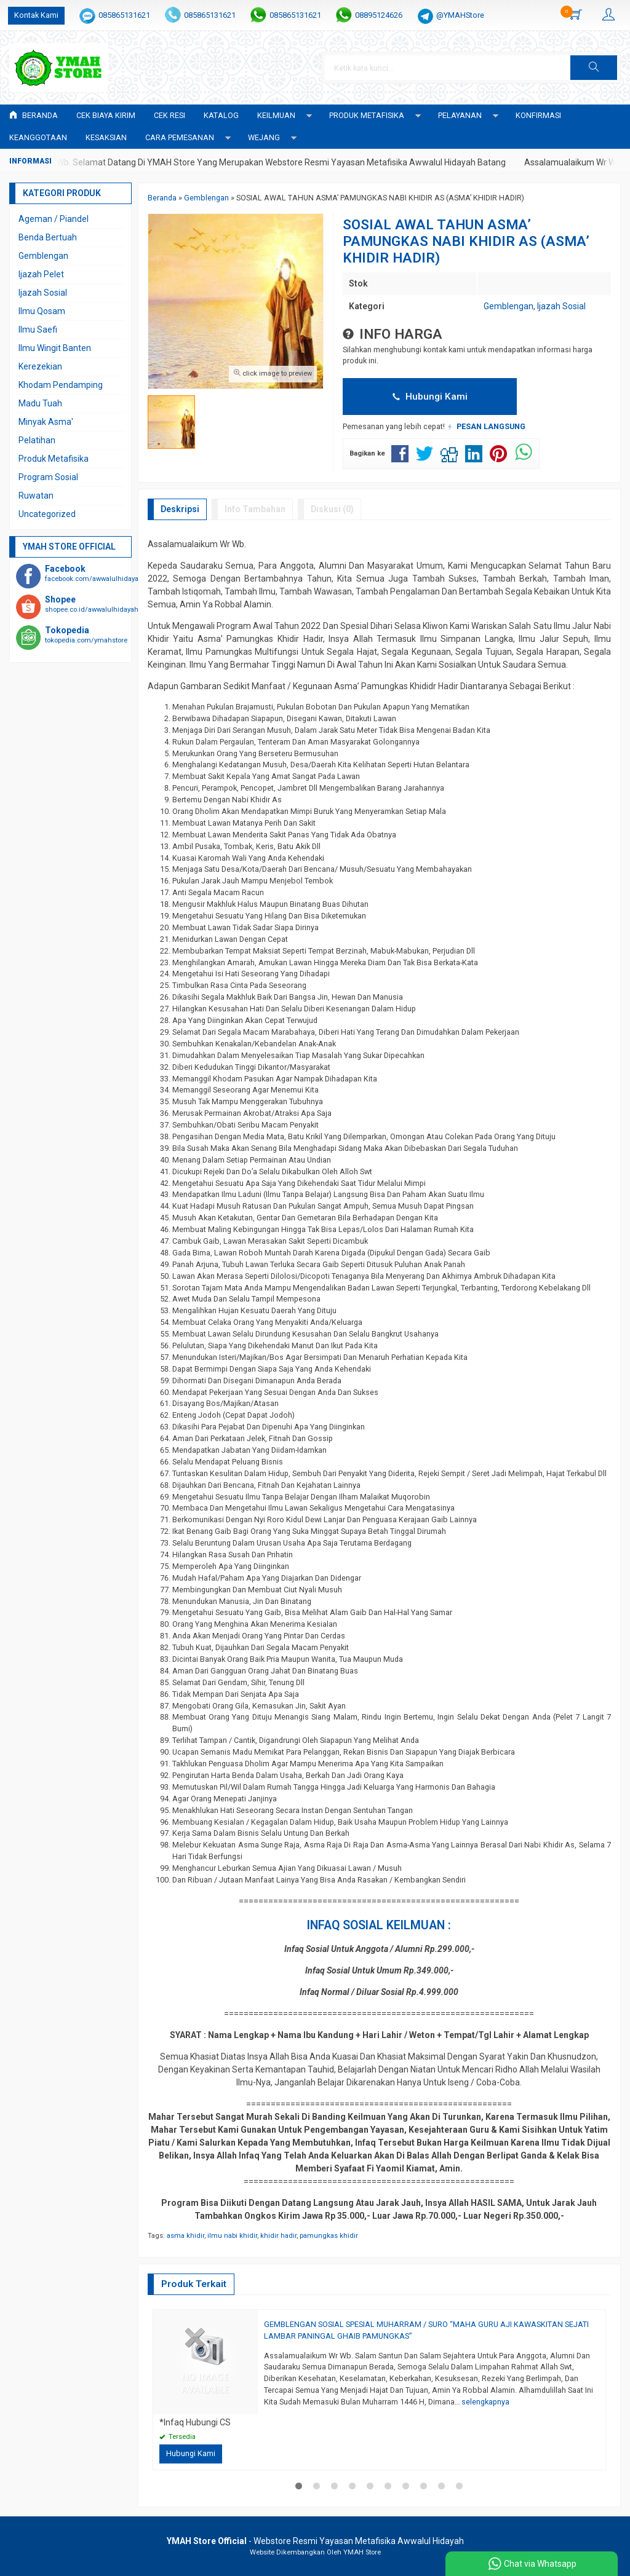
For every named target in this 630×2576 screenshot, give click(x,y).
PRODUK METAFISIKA (366, 115)
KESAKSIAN (106, 137)
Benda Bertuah (47, 237)
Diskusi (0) (332, 509)
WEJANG (264, 137)
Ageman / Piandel (53, 219)
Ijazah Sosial (561, 306)
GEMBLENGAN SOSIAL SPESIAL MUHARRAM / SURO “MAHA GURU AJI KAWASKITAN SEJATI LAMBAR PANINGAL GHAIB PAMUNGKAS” (426, 2330)
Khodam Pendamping (60, 385)
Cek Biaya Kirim (105, 115)
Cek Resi (169, 115)
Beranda (33, 115)
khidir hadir (278, 2236)
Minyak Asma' (45, 422)
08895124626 (378, 15)
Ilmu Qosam (41, 311)
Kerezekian (40, 366)
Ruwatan (36, 495)
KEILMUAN (276, 115)
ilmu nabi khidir (232, 2236)
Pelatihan (36, 440)
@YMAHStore (460, 15)
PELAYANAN (460, 115)
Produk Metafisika (53, 459)
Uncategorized (47, 514)
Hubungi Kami (430, 396)
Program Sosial (48, 477)
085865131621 (124, 15)
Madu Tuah (40, 403)
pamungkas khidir (329, 2236)
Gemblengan (508, 306)
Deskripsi (180, 509)
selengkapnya (485, 2401)
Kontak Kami (36, 15)
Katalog (221, 115)
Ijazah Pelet (41, 274)
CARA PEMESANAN (179, 137)
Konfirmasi (538, 115)
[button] (593, 67)
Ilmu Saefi (37, 329)
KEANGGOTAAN (38, 137)
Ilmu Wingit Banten (54, 348)
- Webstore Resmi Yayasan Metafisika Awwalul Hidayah (315, 2541)
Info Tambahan (255, 509)
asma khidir (185, 2236)
